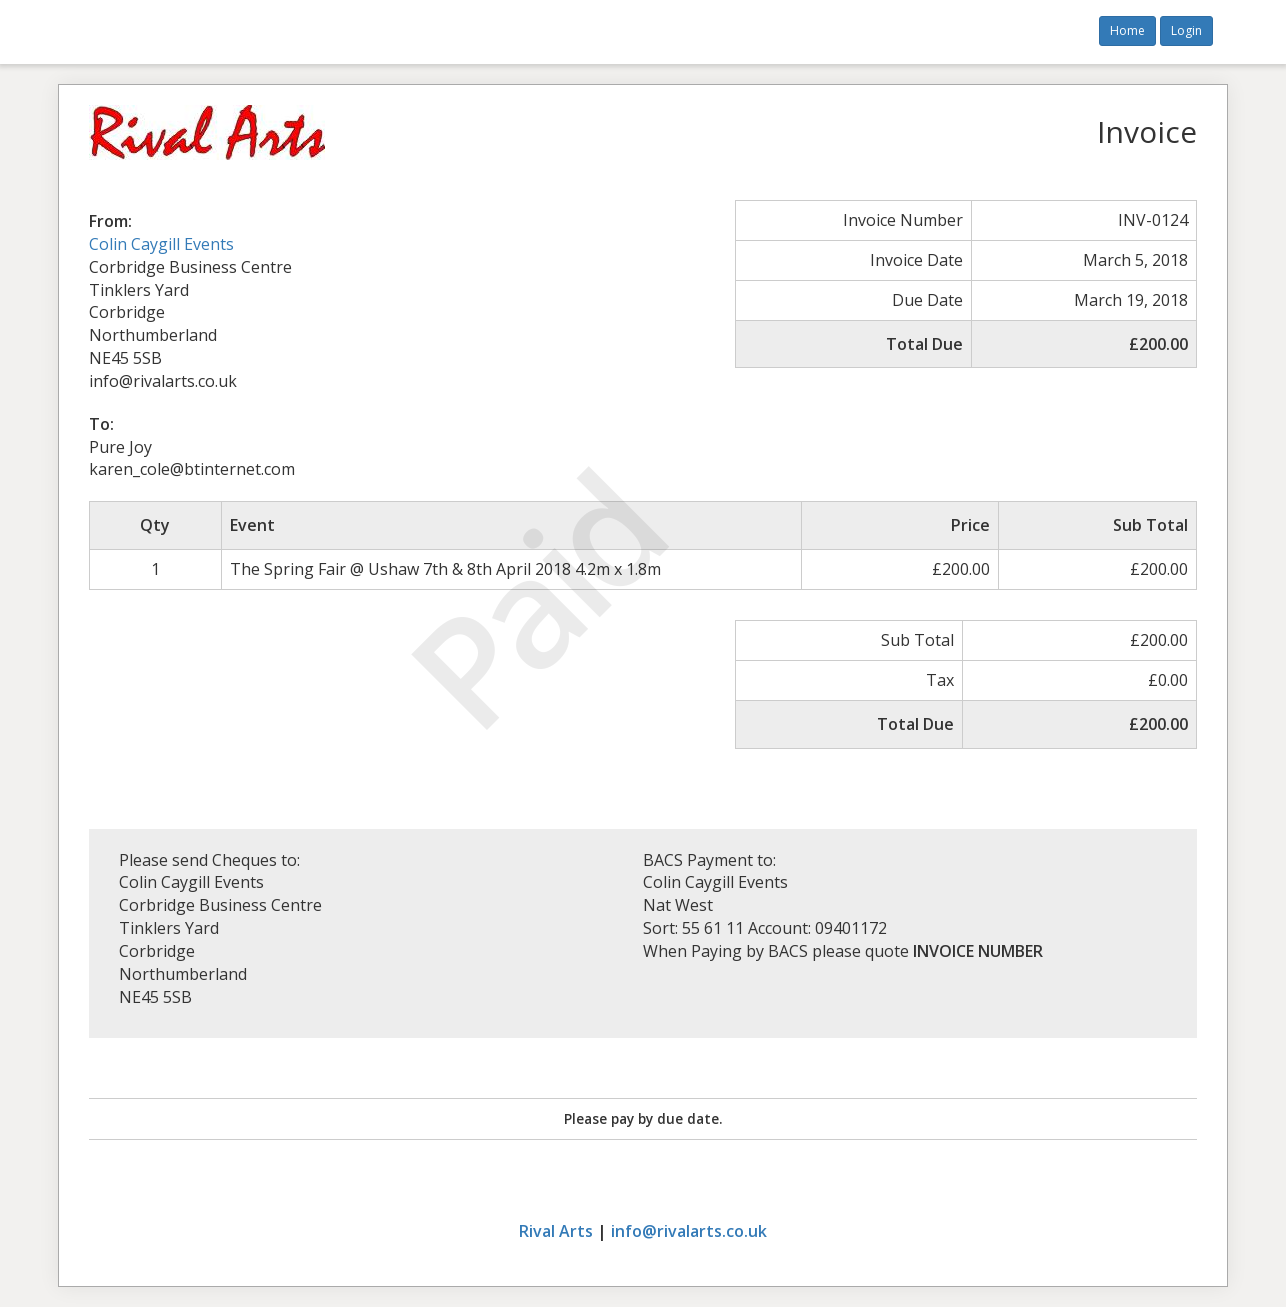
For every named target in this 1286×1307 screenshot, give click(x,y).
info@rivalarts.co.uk (689, 1231)
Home (1127, 30)
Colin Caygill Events (161, 244)
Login (1186, 30)
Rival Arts (556, 1231)
